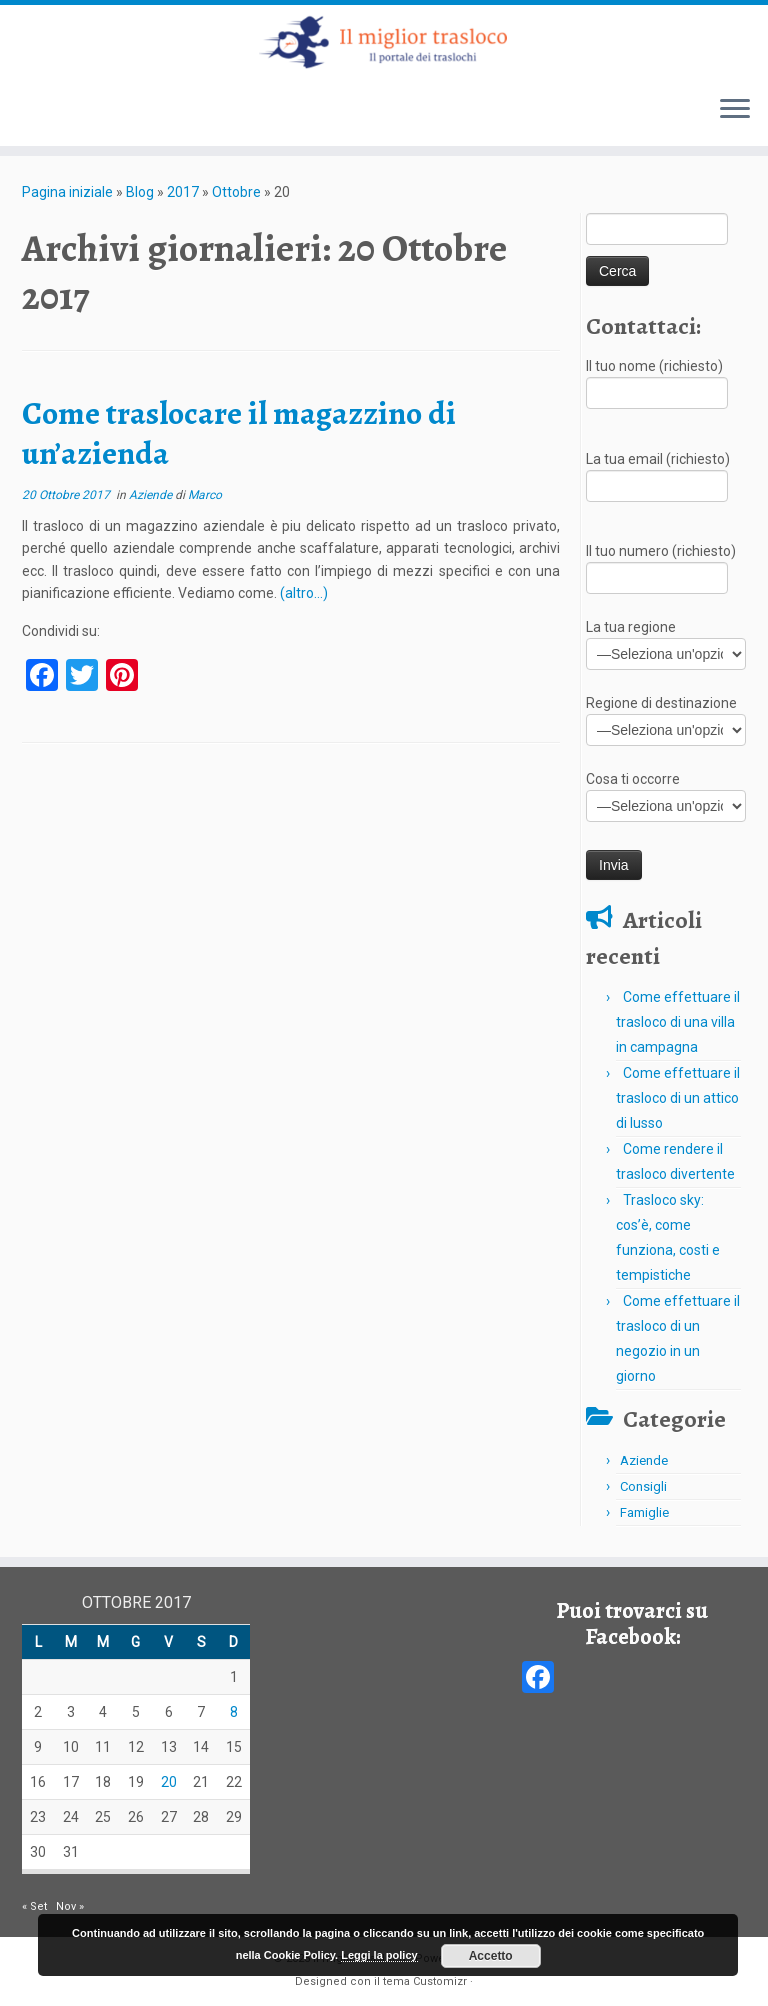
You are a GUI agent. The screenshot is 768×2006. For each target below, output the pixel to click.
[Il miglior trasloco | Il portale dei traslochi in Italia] (384, 42)
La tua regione (666, 642)
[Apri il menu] (735, 110)
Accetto (491, 1956)
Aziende (152, 495)
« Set (34, 1906)
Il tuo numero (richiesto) (661, 566)
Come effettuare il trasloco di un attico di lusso (678, 1098)
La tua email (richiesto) (658, 474)
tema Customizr (425, 1981)
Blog (140, 192)
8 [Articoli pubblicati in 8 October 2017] (234, 1712)
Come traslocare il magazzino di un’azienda (239, 433)
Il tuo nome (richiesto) (657, 381)
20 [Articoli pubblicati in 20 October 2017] (169, 1782)
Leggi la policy (379, 1955)
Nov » (70, 1906)
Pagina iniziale (67, 192)
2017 (183, 192)
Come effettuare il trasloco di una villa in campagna (678, 1022)
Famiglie (644, 1512)
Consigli (643, 1486)
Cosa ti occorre (666, 794)
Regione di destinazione (666, 718)
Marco (205, 495)
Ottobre (236, 192)
